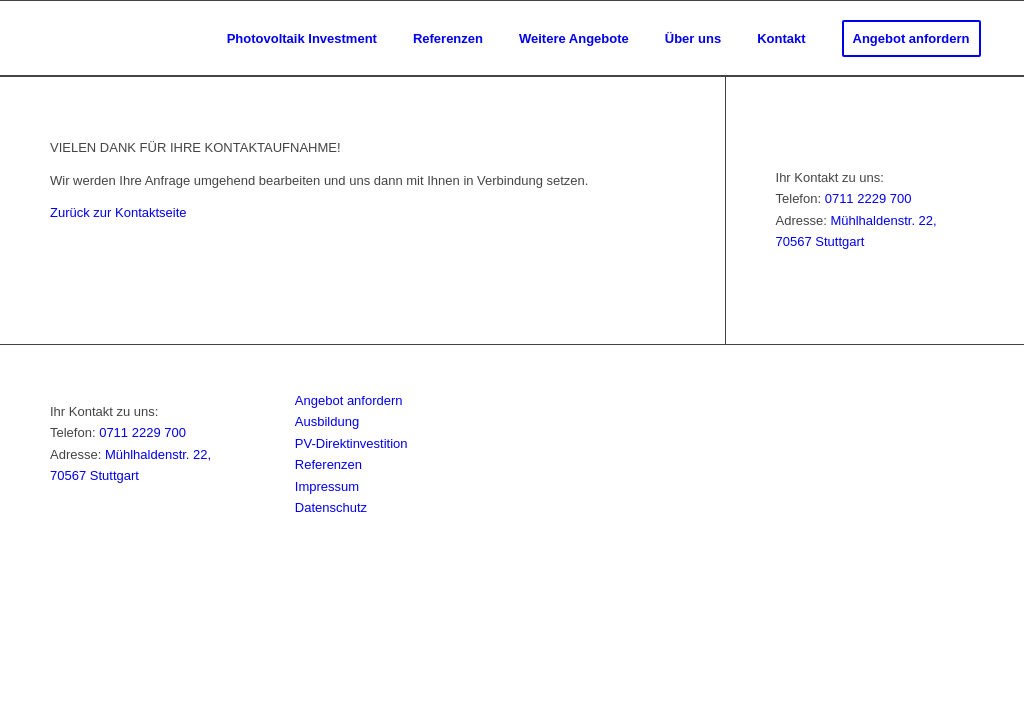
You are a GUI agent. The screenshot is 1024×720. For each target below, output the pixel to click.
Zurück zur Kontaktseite (118, 212)
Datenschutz (331, 507)
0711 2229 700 (868, 198)
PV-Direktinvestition (351, 443)
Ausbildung (327, 421)
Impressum (327, 486)
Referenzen (328, 464)
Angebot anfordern (349, 400)
